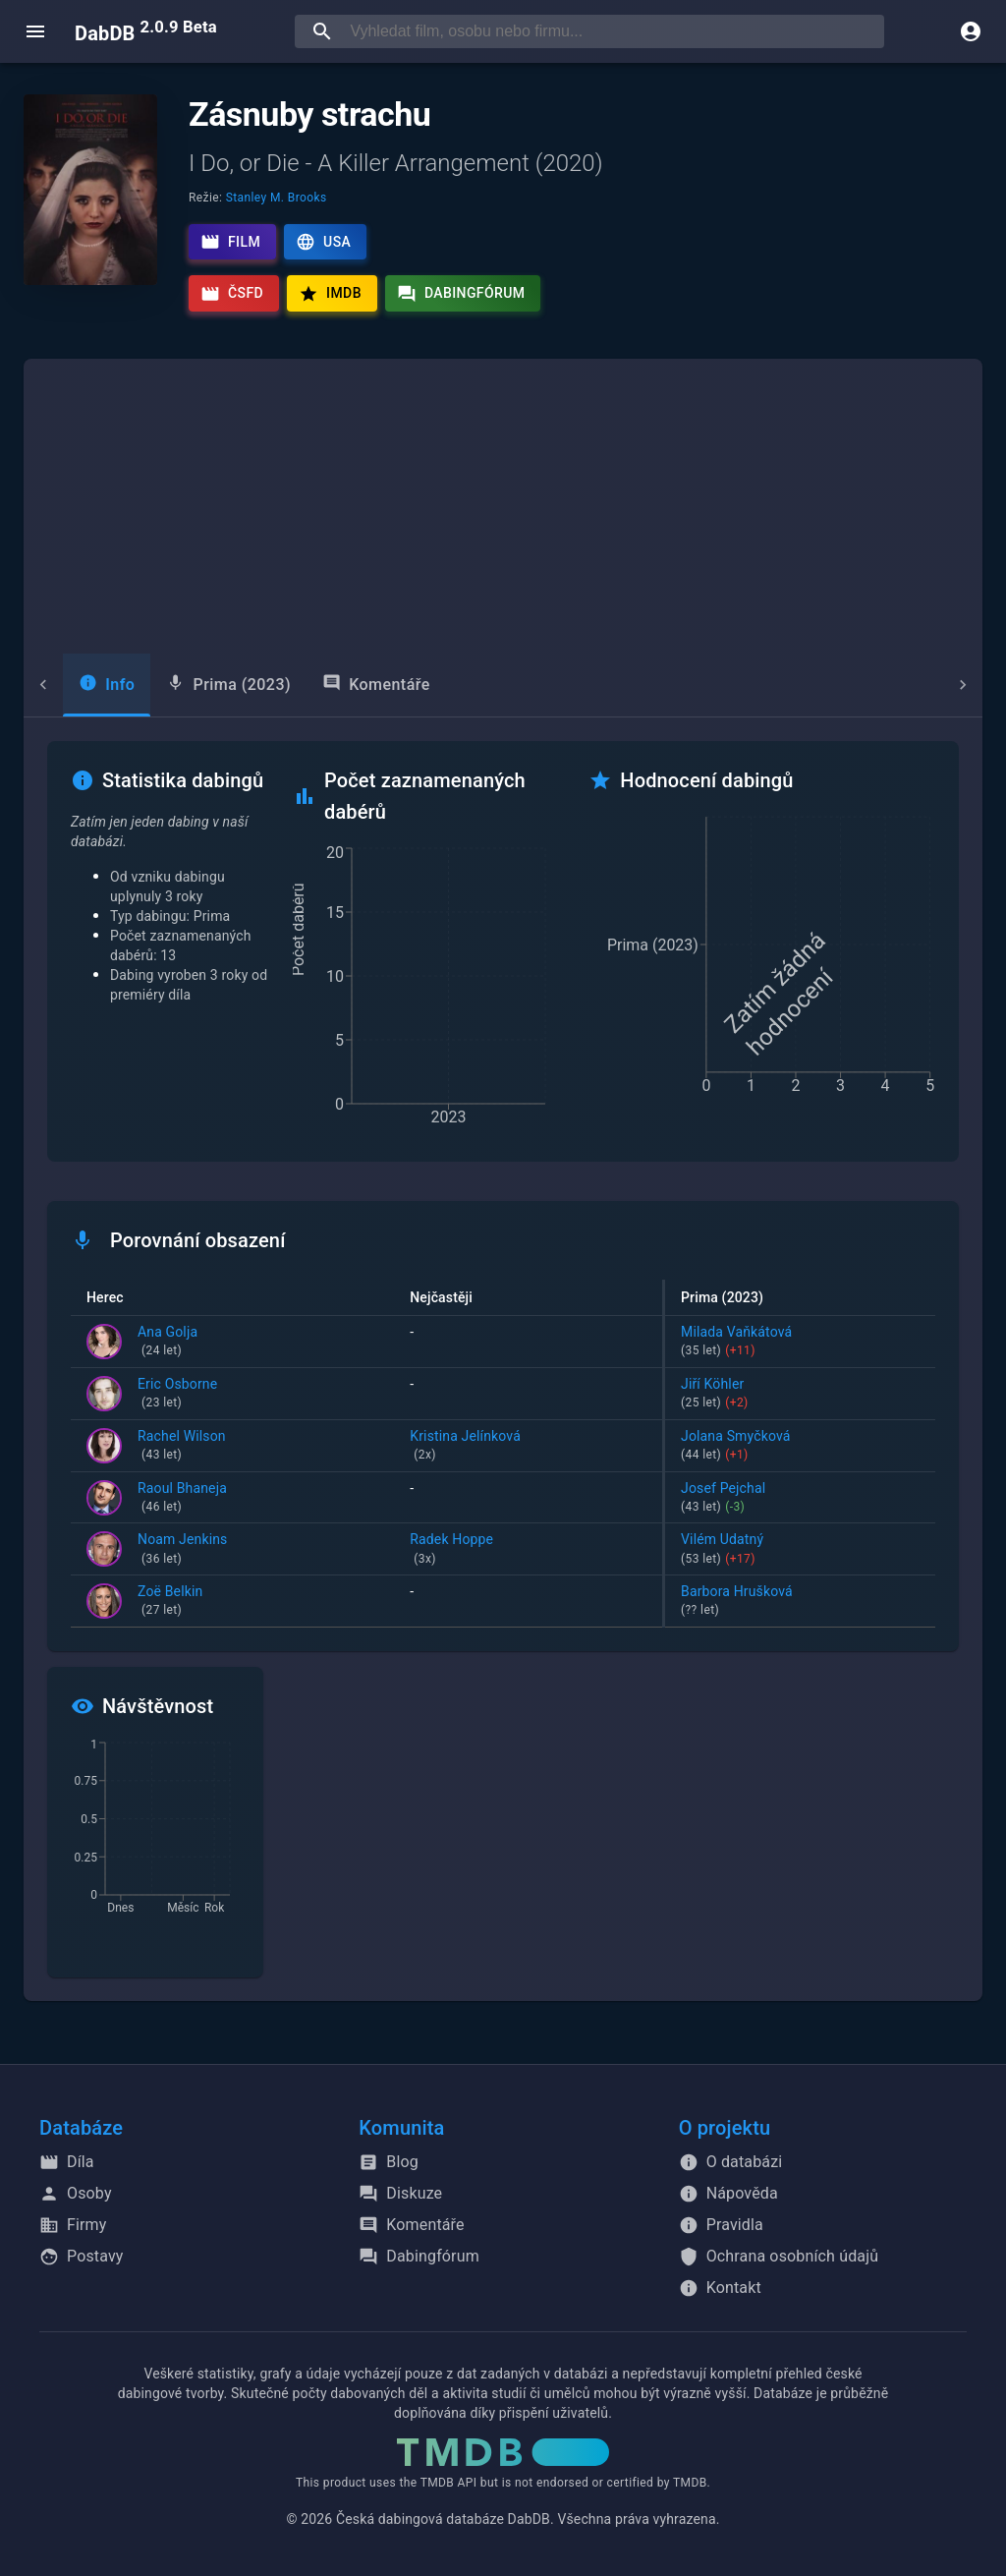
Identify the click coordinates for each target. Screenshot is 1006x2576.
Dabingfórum (461, 294)
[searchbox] (613, 31)
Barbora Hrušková (800, 1602)
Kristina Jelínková (528, 1446)
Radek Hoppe (528, 1550)
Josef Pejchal (800, 1498)
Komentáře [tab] (337, 683)
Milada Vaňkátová (800, 1342)
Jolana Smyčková (800, 1446)
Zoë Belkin (170, 1602)
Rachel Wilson (182, 1446)
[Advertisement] (503, 506)
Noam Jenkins (182, 1550)
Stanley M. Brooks (276, 197)
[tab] (67, 685)
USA (323, 242)
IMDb (330, 294)
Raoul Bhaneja (182, 1498)
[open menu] (35, 31)
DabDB (146, 31)
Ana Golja (167, 1342)
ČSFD (231, 294)
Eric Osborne (177, 1394)
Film (230, 242)
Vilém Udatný (800, 1550)
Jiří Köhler (800, 1394)
